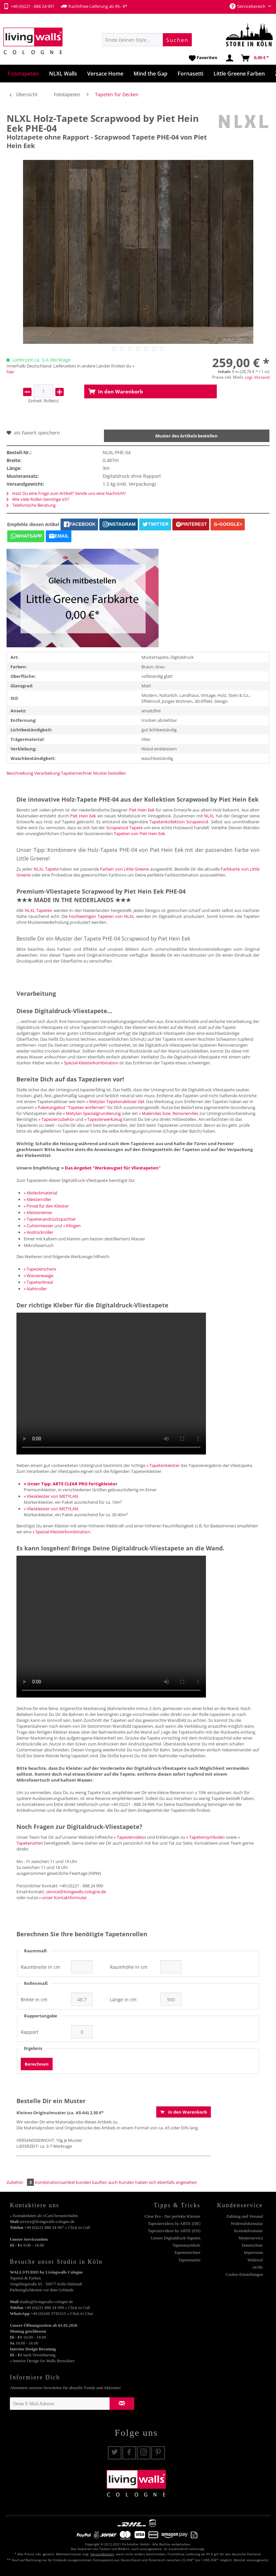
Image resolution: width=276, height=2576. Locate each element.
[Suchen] (177, 39)
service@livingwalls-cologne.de (76, 1892)
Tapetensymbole (186, 2245)
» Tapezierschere (40, 1269)
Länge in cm (123, 2000)
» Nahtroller (35, 1289)
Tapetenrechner (76, 773)
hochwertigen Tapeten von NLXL (102, 916)
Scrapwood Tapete (124, 828)
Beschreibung (20, 773)
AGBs (257, 2267)
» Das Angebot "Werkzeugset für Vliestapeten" (111, 1168)
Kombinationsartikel (55, 2182)
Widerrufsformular (247, 2223)
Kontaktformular (248, 2230)
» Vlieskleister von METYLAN (51, 1496)
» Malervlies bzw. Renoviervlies (168, 1113)
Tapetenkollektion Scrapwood (178, 822)
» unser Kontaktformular (63, 1897)
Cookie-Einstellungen (244, 2274)
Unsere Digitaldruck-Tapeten (175, 2237)
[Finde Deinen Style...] (147, 39)
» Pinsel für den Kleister (46, 1206)
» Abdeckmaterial (40, 1193)
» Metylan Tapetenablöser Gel (115, 1101)
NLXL (209, 816)
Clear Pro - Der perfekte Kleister (172, 2216)
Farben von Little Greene (124, 869)
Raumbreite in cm (40, 1967)
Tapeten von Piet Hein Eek (139, 833)
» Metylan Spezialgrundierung (92, 1113)
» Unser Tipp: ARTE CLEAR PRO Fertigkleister (70, 1484)
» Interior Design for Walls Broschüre (42, 2360)
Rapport (29, 2032)
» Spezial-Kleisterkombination (89, 1063)
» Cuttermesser (38, 1226)
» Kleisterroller (37, 1199)
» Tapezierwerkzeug (103, 1119)
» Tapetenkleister (163, 1465)
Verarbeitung (47, 773)
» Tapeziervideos (130, 1837)
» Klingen (72, 1226)
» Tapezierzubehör (56, 1119)
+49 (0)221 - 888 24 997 (28, 6)
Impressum (253, 2252)
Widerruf (255, 2259)
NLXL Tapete (46, 869)
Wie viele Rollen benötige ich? (38, 499)
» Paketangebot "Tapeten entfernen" (70, 1107)
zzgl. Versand (257, 377)
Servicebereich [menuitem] (248, 6)
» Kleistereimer (38, 1212)
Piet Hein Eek (142, 810)
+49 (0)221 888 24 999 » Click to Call (57, 2307)
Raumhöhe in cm (128, 1967)
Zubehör (21, 2182)
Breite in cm (34, 2000)
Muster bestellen (109, 773)
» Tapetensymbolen (205, 1837)
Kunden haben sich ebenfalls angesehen (158, 2182)
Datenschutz (252, 2245)
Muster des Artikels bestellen (186, 436)
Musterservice (250, 2237)
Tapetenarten (189, 2259)
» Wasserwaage (38, 1275)
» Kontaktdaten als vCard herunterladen (44, 2215)
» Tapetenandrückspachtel (49, 1219)
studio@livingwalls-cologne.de (46, 2301)
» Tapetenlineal (38, 1282)
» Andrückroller (38, 1232)
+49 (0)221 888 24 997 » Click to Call (57, 2227)
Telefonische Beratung (31, 505)
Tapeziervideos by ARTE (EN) (174, 2230)
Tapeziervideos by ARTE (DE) (174, 2223)
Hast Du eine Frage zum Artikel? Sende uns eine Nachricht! (66, 493)
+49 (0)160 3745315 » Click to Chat (62, 2313)
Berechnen (37, 2064)
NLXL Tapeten (39, 910)
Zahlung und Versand (244, 2216)
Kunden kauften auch (97, 2182)
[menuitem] (147, 39)
